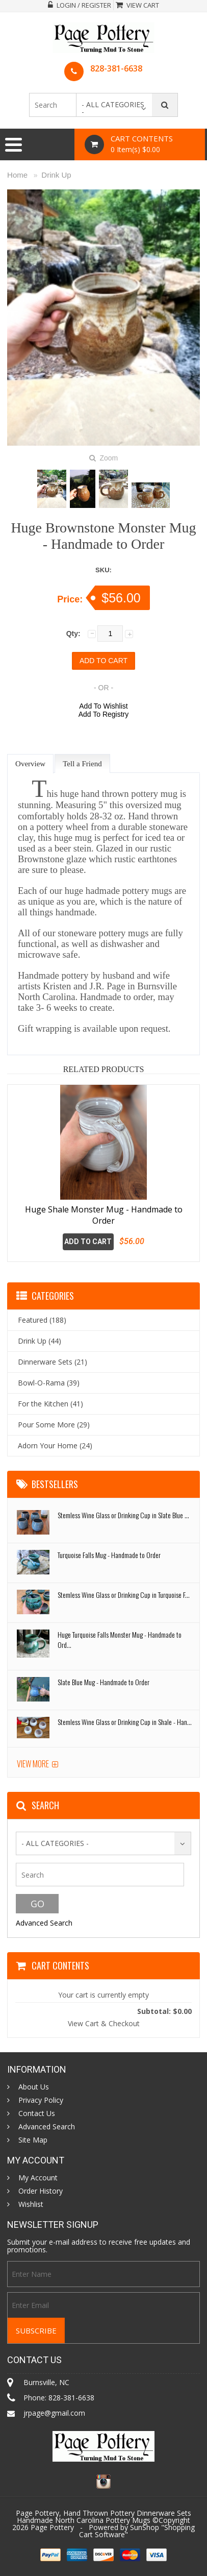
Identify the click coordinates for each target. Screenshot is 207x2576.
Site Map (32, 2140)
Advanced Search (44, 1923)
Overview (30, 764)
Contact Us (36, 2113)
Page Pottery (52, 2527)
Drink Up (56, 175)
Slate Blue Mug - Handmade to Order (103, 1681)
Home (17, 175)
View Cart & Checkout (104, 2023)
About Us (33, 2087)
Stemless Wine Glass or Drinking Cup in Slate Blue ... (123, 1515)
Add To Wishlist (103, 706)
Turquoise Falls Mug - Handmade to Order (109, 1554)
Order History (40, 2191)
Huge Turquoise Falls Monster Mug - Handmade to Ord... (120, 1639)
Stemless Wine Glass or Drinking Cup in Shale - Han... (125, 1721)
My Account (38, 2178)
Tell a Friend (82, 764)
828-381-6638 (116, 68)
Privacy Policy (40, 2100)
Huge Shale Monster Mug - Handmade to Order (104, 1215)
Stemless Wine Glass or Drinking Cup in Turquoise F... (124, 1594)
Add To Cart (88, 1241)
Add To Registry (104, 714)
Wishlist (30, 2204)
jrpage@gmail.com (54, 2413)
